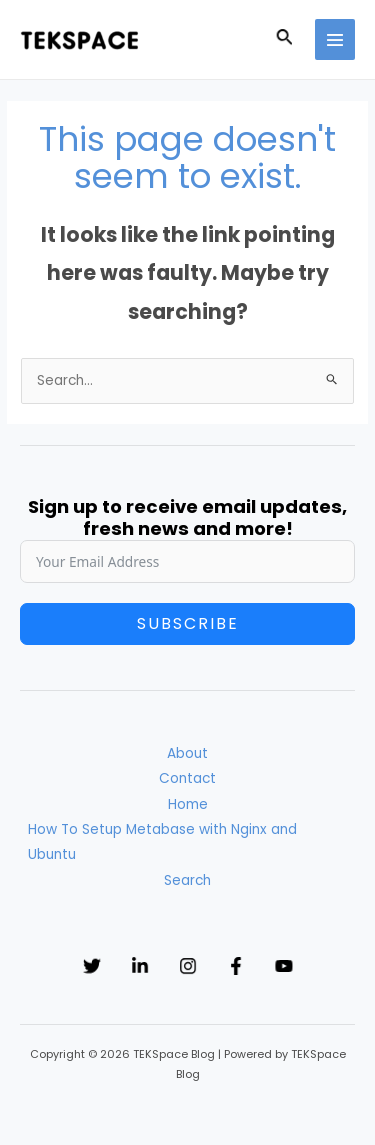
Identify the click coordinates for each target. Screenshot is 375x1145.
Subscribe (188, 623)
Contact (187, 778)
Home (188, 804)
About (187, 753)
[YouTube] (284, 966)
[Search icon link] (285, 40)
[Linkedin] (140, 966)
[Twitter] (92, 966)
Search (187, 880)
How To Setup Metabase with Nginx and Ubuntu (162, 842)
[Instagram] (188, 966)
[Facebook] (236, 966)
